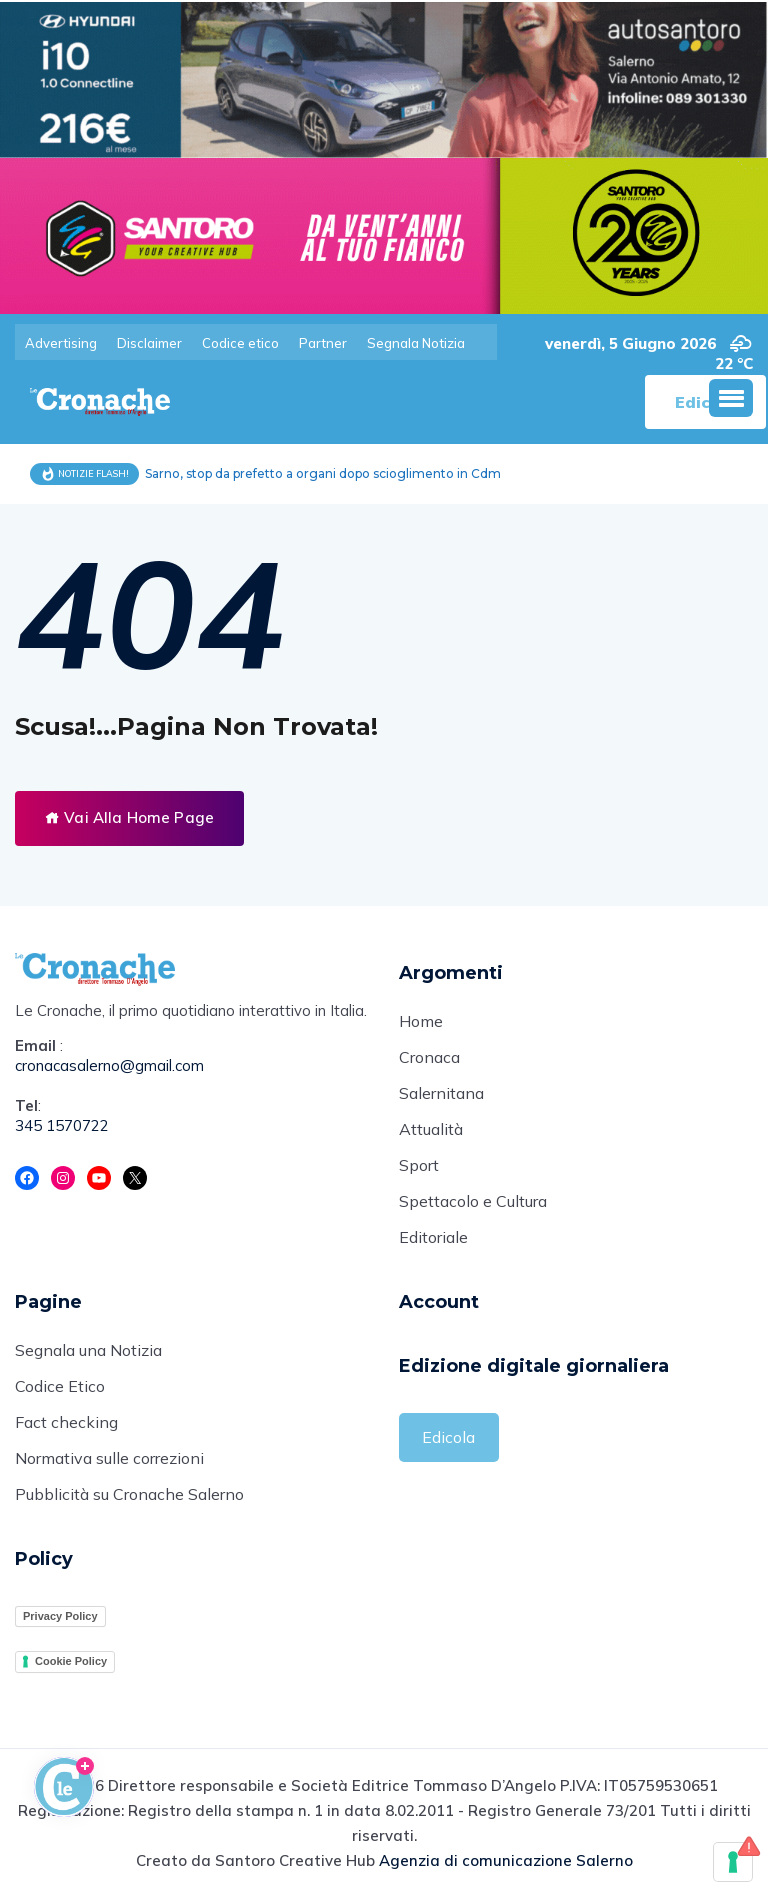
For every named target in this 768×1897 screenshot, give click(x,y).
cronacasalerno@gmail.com (109, 1065)
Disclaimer (149, 343)
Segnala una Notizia (88, 1350)
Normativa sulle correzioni (109, 1458)
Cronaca (429, 1057)
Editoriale (433, 1237)
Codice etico (240, 343)
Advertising (61, 343)
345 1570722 (62, 1125)
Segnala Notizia (416, 343)
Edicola (448, 1437)
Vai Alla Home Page (129, 817)
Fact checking (66, 1422)
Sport (419, 1165)
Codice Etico (60, 1386)
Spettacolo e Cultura (473, 1201)
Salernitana (441, 1093)
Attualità (431, 1129)
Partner (323, 343)
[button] (731, 398)
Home (421, 1021)
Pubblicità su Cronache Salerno (129, 1494)
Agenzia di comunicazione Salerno (506, 1860)
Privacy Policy (60, 1616)
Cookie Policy (71, 1661)
